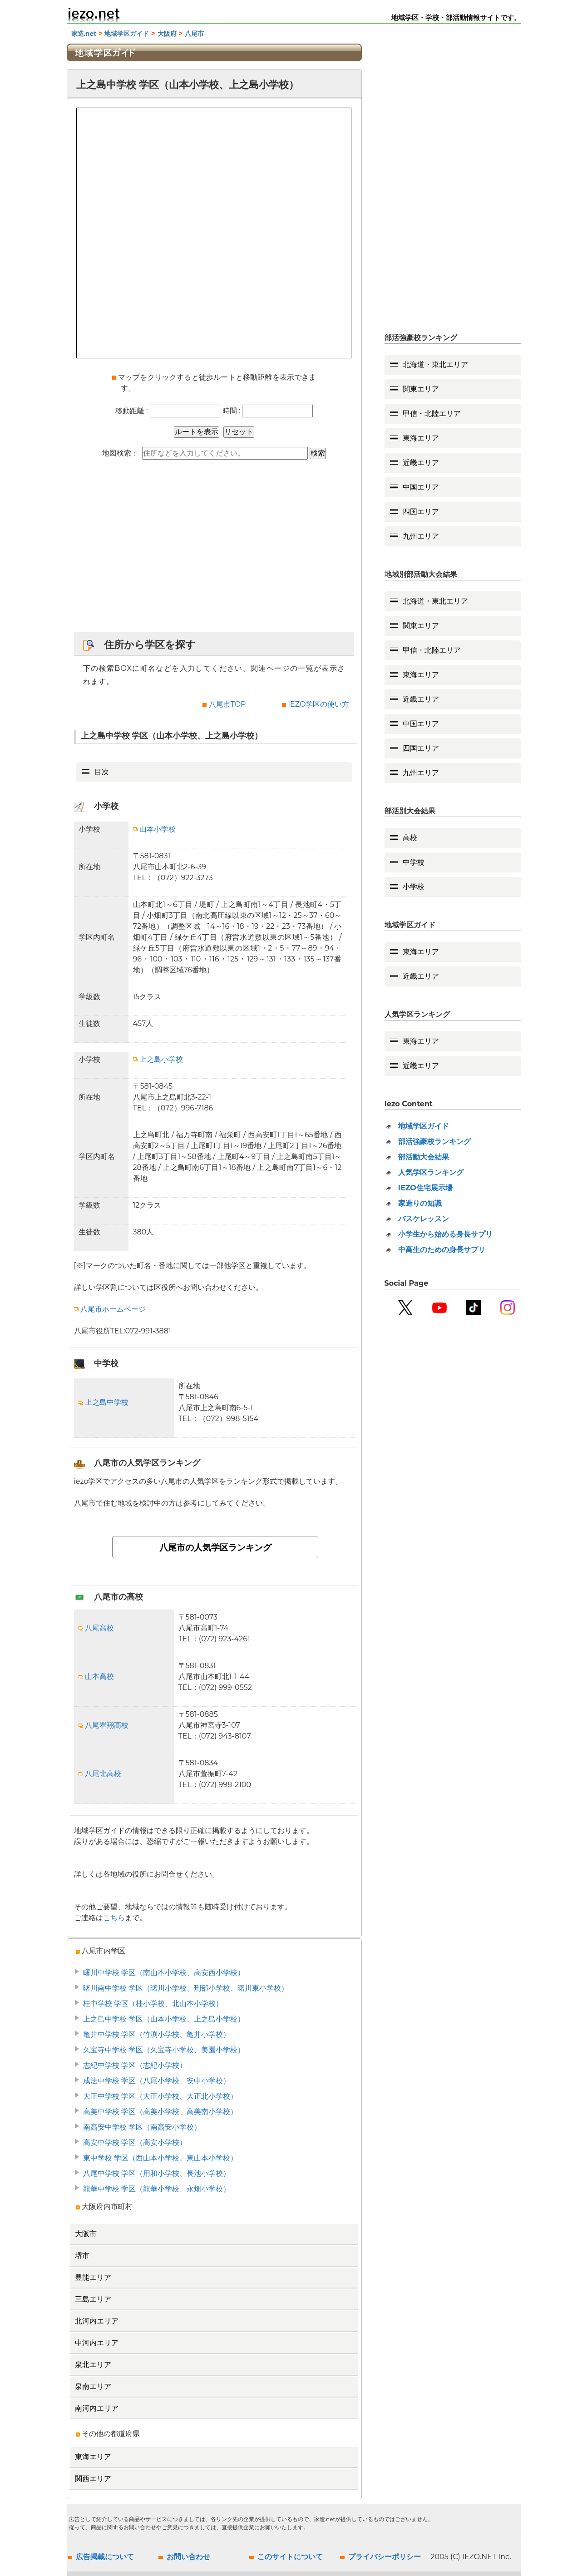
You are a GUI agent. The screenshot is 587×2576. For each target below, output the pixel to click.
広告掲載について (105, 2556)
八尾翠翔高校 (103, 1725)
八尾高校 (96, 1628)
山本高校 (96, 1676)
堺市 (82, 2255)
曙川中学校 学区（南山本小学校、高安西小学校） (164, 1972)
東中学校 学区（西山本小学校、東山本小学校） (160, 2158)
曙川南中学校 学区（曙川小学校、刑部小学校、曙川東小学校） (185, 1988)
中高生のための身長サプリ (441, 1249)
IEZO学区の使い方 (318, 704)
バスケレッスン (423, 1218)
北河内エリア (96, 2321)
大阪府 (167, 33)
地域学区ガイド (126, 33)
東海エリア (93, 2456)
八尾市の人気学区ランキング (215, 1547)
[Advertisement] (214, 550)
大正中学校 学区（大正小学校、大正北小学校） (160, 2096)
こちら (114, 1917)
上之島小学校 (158, 1059)
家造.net (84, 33)
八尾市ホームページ (110, 1309)
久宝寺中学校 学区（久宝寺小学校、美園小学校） (164, 2050)
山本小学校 (154, 829)
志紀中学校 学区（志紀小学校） (135, 2065)
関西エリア (93, 2478)
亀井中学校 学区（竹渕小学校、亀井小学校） (156, 2034)
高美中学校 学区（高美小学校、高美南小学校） (160, 2111)
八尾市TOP (227, 704)
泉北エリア (93, 2364)
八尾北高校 (100, 1773)
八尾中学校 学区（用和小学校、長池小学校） (156, 2173)
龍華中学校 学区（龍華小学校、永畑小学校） (156, 2189)
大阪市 (86, 2233)
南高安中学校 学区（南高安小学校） (142, 2127)
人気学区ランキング (431, 1172)
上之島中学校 (103, 1402)
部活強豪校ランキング (434, 1141)
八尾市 (194, 33)
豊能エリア (93, 2277)
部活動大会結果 (423, 1157)
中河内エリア (96, 2342)
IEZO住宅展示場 (425, 1188)
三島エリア (93, 2299)
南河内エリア (96, 2408)
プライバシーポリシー (384, 2556)
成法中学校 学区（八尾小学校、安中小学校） (156, 2080)
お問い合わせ (188, 2556)
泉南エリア (93, 2386)
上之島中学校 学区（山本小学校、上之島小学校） (164, 2019)
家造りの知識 (420, 1203)
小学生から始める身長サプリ (445, 1234)
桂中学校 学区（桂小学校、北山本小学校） (153, 2003)
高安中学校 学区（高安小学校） (135, 2142)
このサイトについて (290, 2556)
